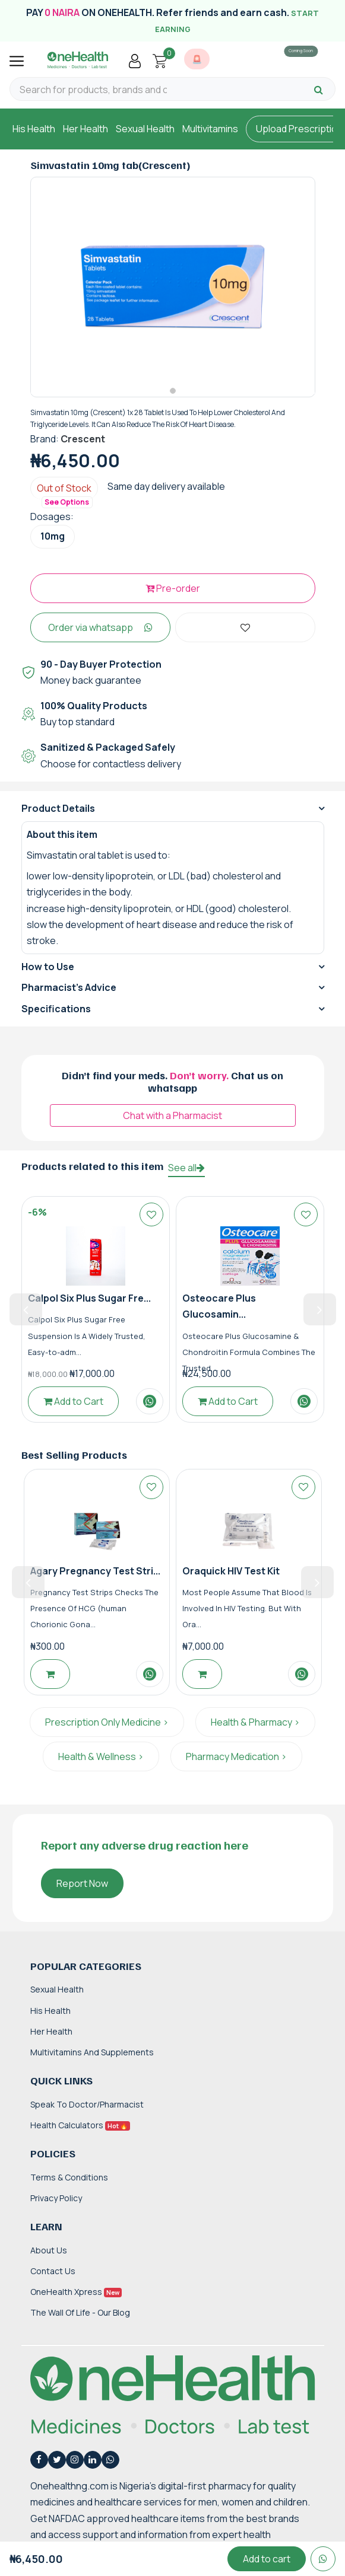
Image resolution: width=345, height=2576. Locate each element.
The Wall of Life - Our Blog (80, 2320)
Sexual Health (145, 128)
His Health (33, 128)
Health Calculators (80, 2133)
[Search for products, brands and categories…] (93, 90)
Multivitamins (210, 128)
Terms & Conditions (69, 2185)
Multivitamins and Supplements (92, 2060)
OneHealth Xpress (76, 2300)
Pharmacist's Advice (68, 995)
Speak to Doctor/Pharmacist (87, 2112)
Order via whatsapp (100, 635)
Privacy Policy (56, 2206)
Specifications (56, 1016)
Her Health (85, 128)
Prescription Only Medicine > (107, 1730)
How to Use (47, 974)
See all (186, 1175)
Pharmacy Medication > (236, 1764)
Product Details (58, 816)
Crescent (83, 447)
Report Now (82, 1891)
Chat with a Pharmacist (172, 1123)
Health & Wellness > (101, 1764)
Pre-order (172, 595)
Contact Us (52, 2279)
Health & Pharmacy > (255, 1730)
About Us (48, 2257)
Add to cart (266, 2558)
